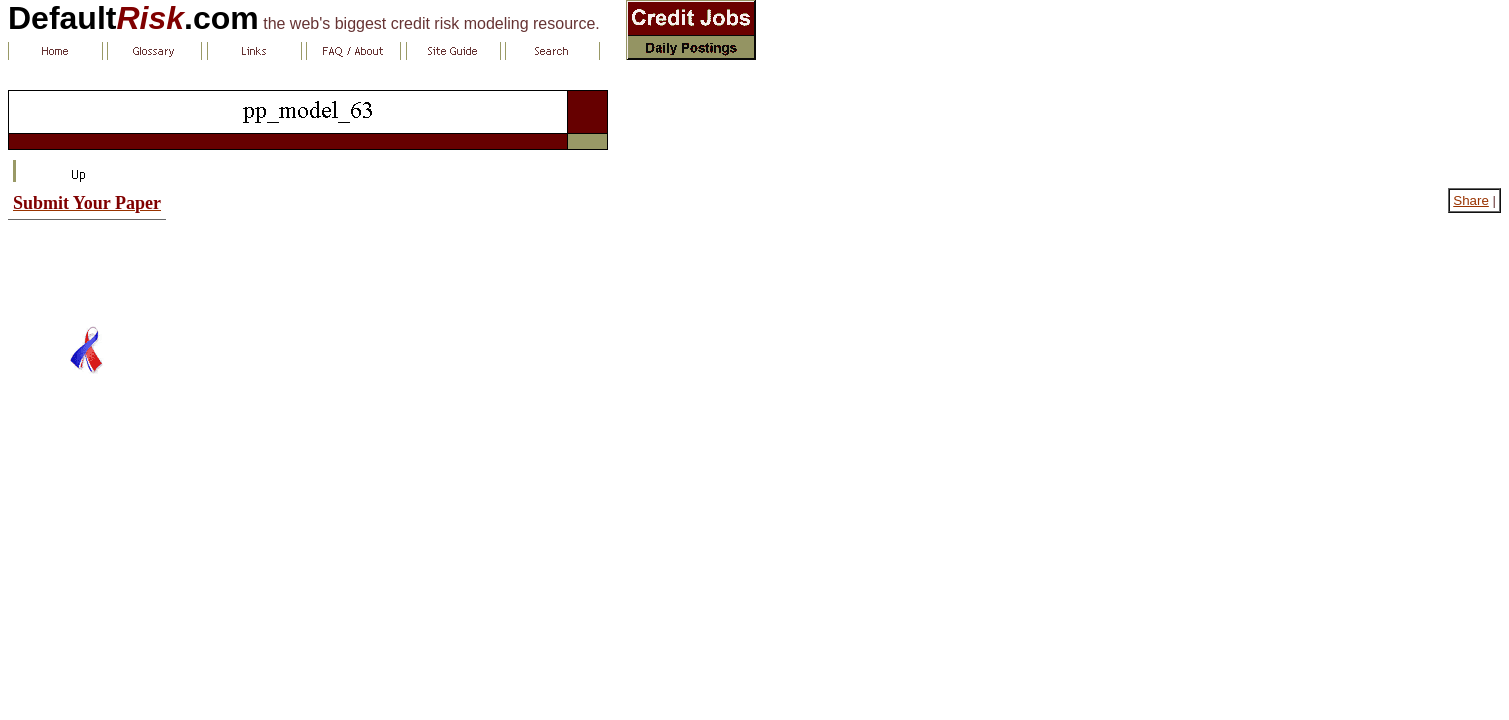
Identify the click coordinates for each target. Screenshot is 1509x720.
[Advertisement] (87, 265)
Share (1471, 200)
